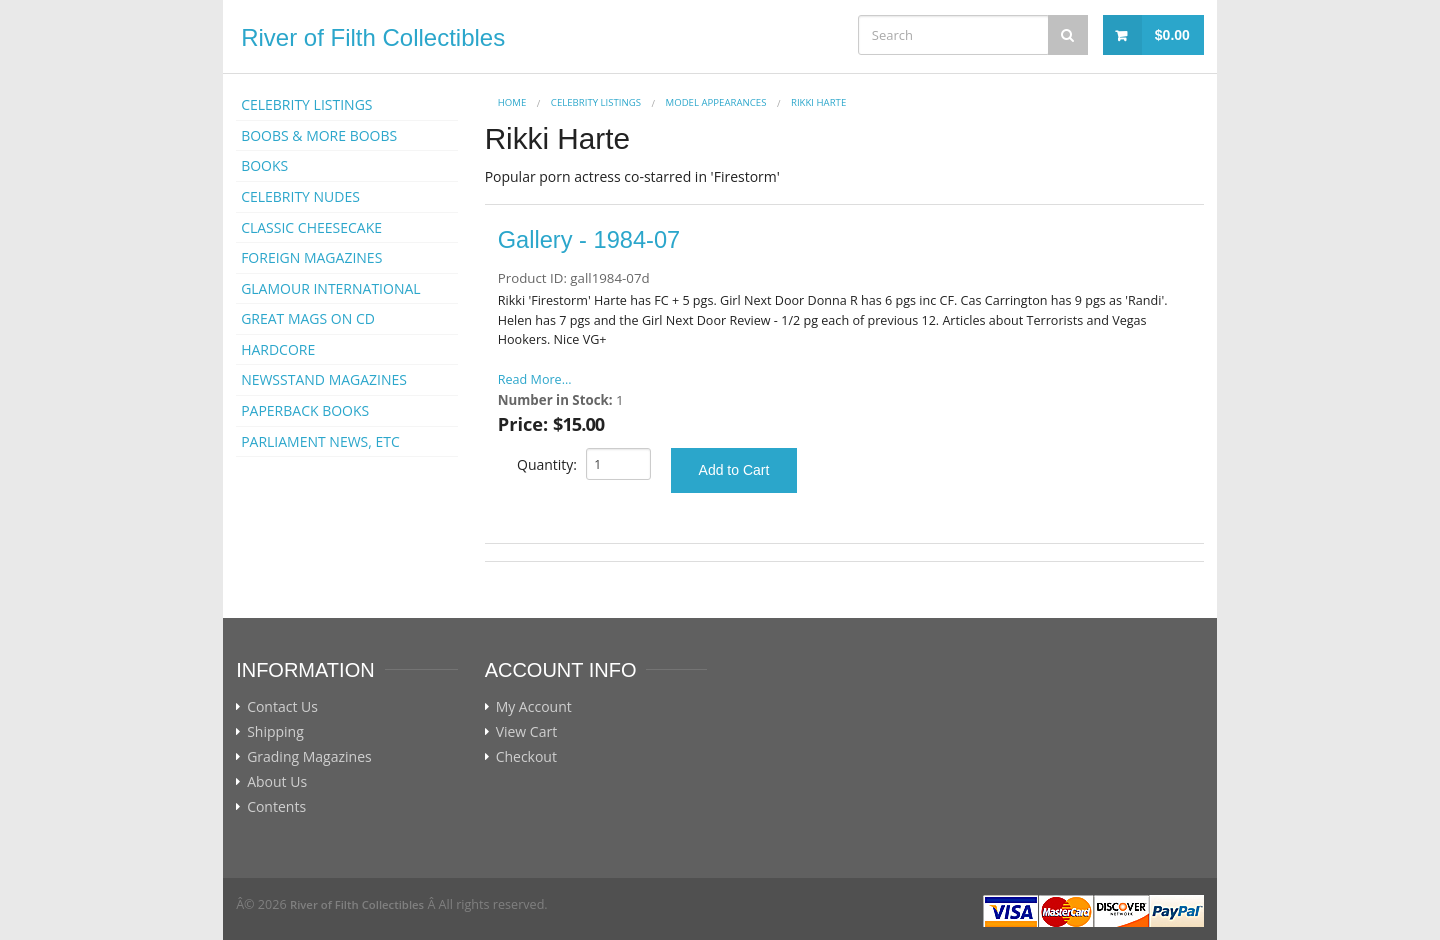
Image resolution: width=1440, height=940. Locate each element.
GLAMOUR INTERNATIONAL (331, 288)
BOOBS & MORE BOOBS (319, 135)
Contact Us (282, 707)
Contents (276, 807)
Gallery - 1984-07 (589, 240)
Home (512, 102)
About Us (277, 782)
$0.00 (1172, 35)
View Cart (527, 732)
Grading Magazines (309, 757)
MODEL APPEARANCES (716, 102)
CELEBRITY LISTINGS (306, 104)
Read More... (535, 379)
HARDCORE (278, 349)
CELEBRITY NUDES (300, 196)
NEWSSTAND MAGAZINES (324, 379)
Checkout (526, 757)
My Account (534, 707)
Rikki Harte (818, 102)
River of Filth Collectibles (373, 37)
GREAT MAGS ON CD (308, 318)
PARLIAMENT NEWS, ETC (320, 441)
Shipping (275, 732)
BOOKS (264, 165)
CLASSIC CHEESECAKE (311, 227)
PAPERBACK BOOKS (305, 410)
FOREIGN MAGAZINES (311, 257)
